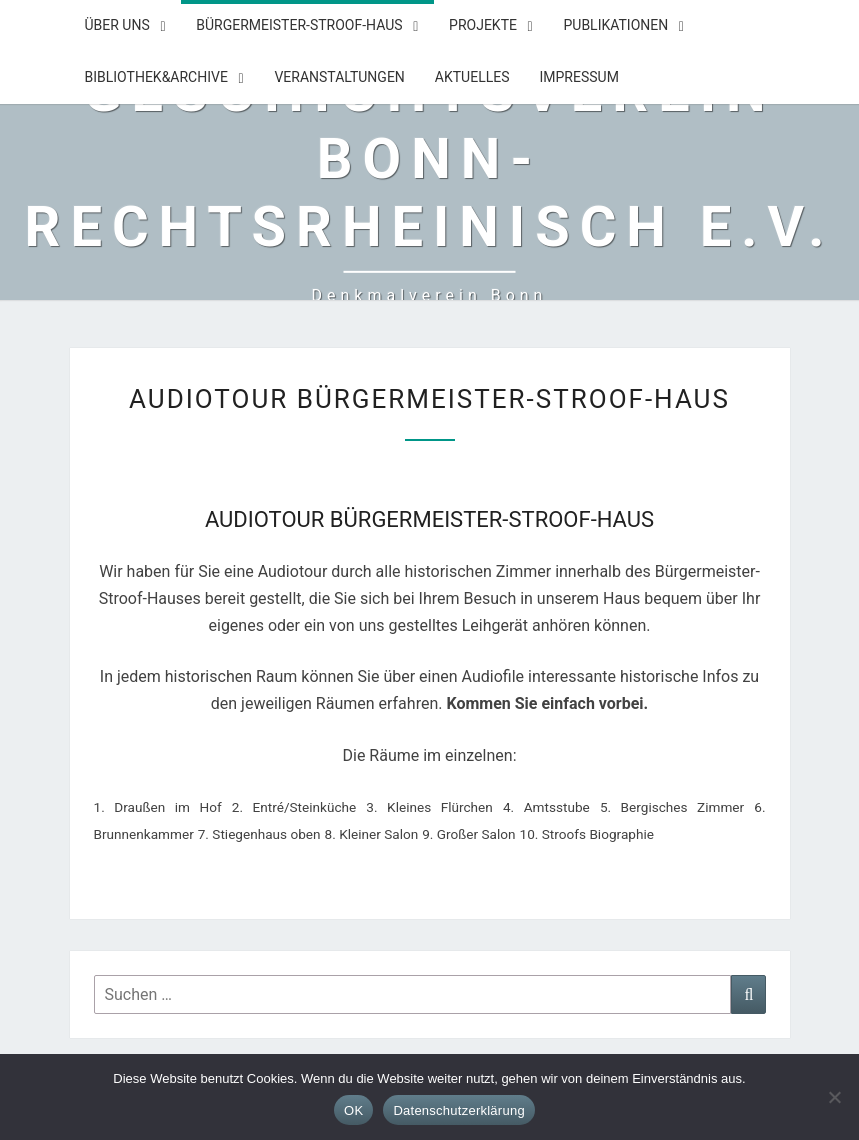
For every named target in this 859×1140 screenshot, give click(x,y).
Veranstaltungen (339, 77)
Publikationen (615, 25)
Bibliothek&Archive (156, 77)
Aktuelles (472, 77)
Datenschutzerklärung (458, 1110)
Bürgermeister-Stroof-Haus (299, 25)
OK (353, 1110)
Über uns (117, 25)
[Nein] (834, 1097)
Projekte (483, 25)
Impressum (578, 77)
